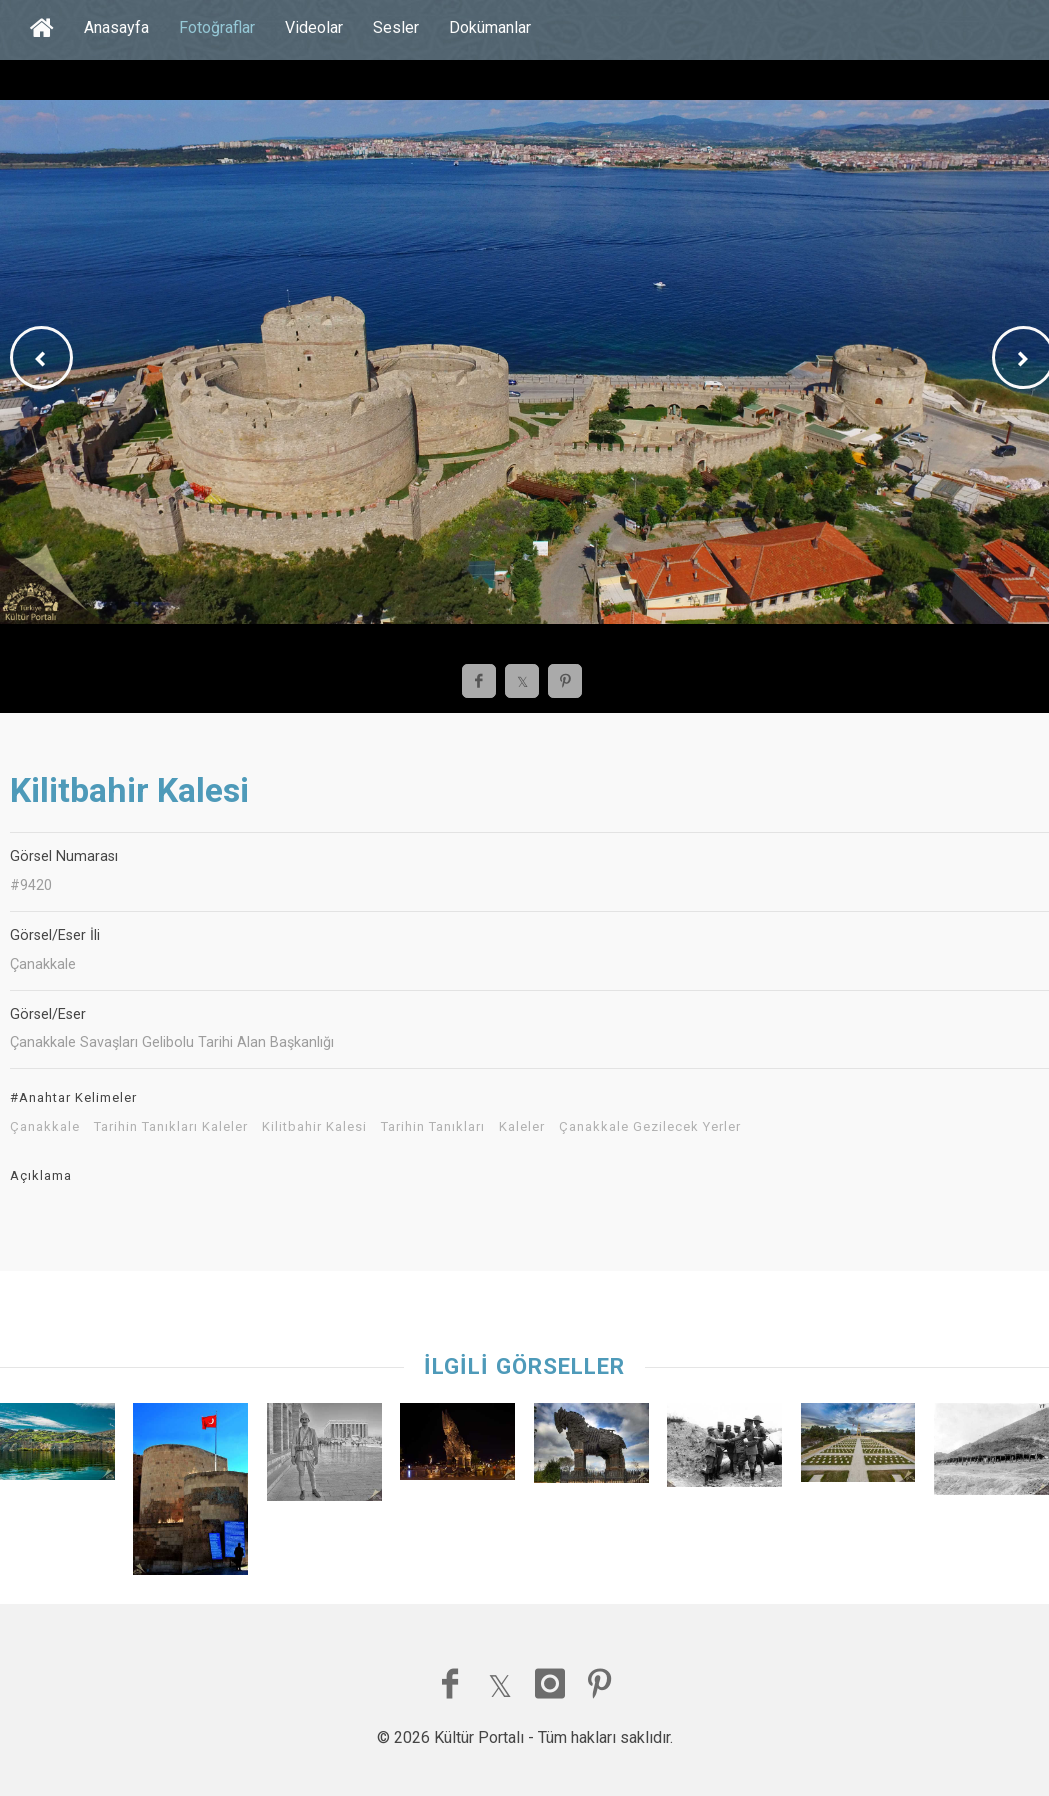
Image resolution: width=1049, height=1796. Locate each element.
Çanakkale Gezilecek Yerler (650, 1127)
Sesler (396, 27)
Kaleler (522, 1127)
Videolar (314, 27)
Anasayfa (116, 27)
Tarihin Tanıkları (433, 1127)
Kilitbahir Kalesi (314, 1127)
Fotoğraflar (217, 27)
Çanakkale (45, 1127)
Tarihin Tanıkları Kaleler (171, 1127)
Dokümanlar (490, 27)
